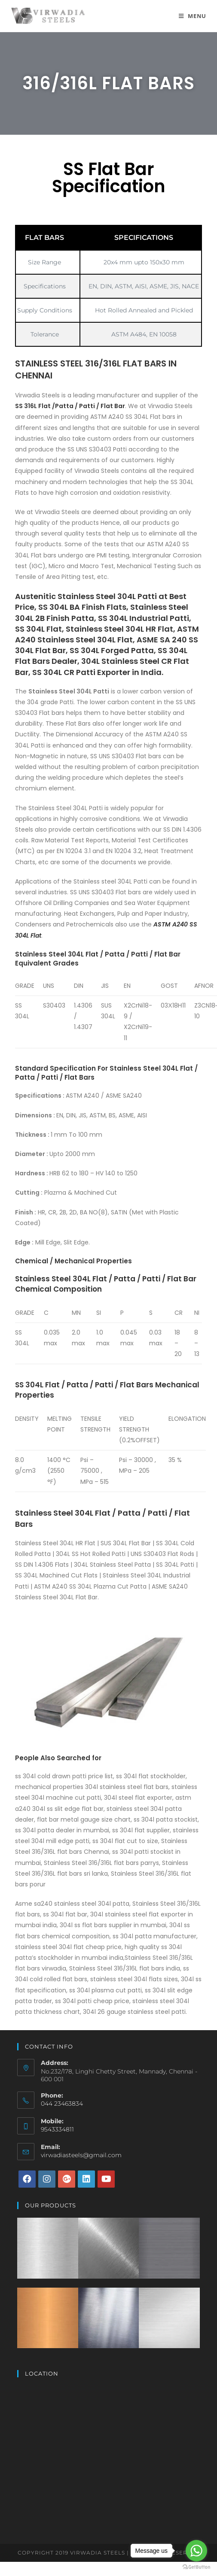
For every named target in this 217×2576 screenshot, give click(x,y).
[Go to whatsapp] (196, 2550)
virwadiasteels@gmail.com (81, 2155)
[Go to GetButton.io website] (196, 2567)
